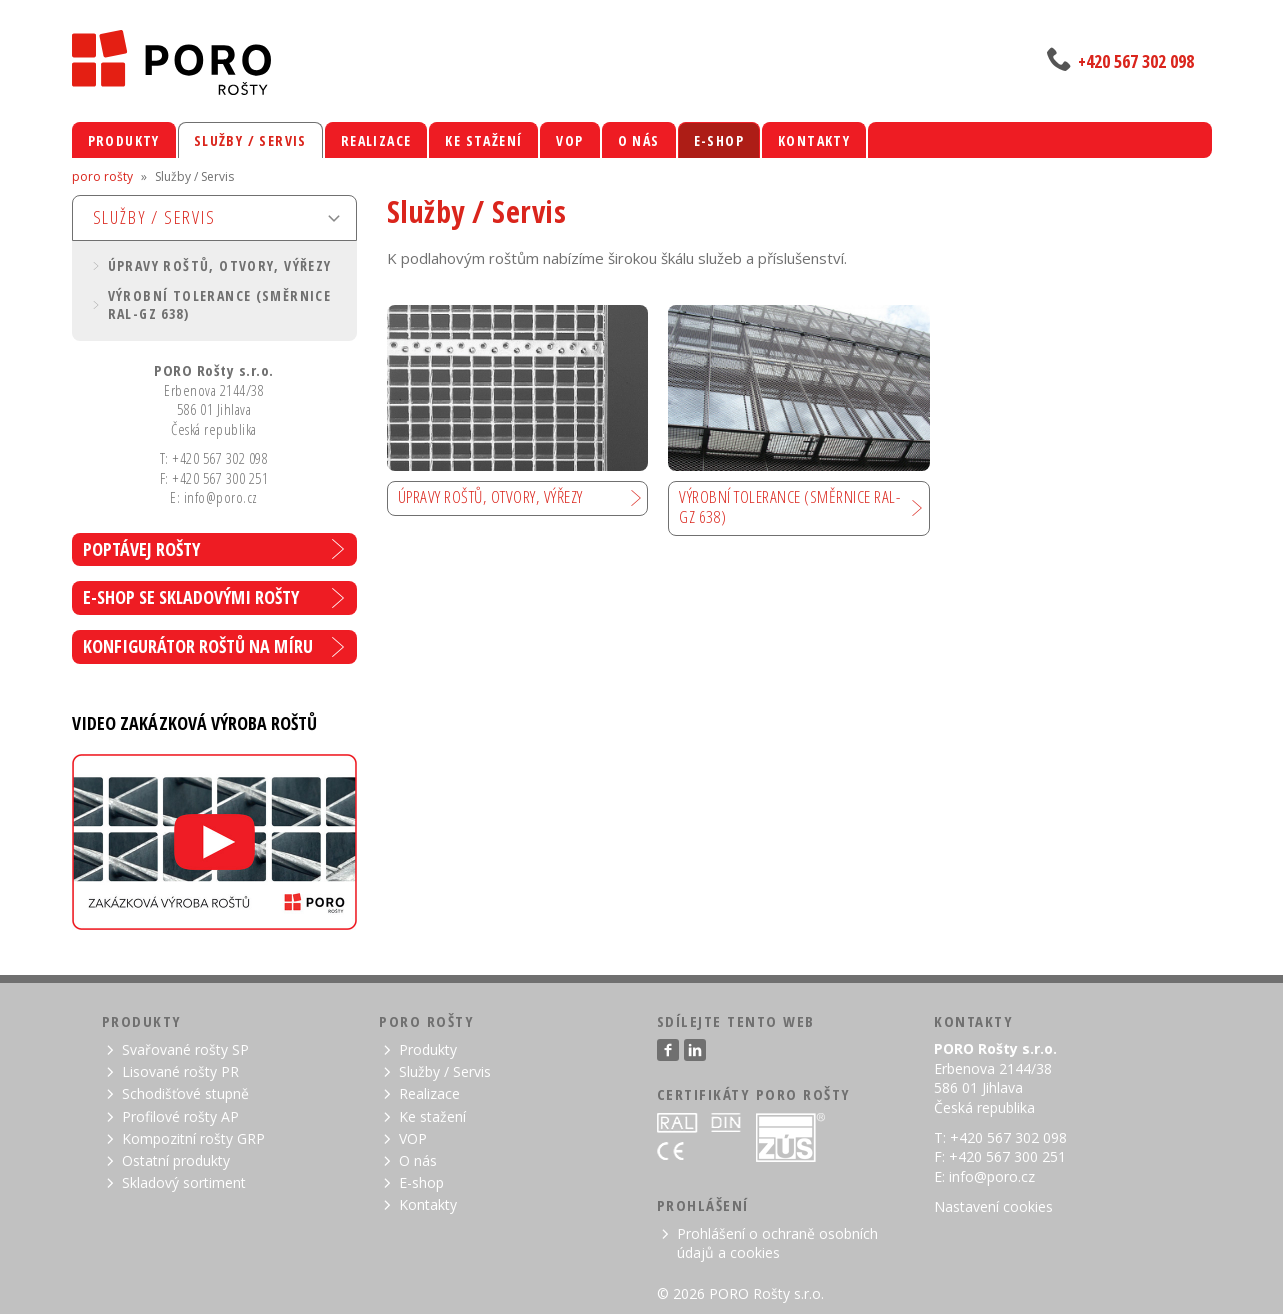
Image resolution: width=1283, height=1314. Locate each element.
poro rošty (102, 176)
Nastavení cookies (993, 1206)
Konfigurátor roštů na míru (198, 646)
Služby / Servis (154, 217)
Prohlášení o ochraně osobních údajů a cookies (777, 1243)
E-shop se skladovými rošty (191, 597)
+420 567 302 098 (1136, 61)
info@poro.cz (992, 1176)
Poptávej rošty (141, 549)
